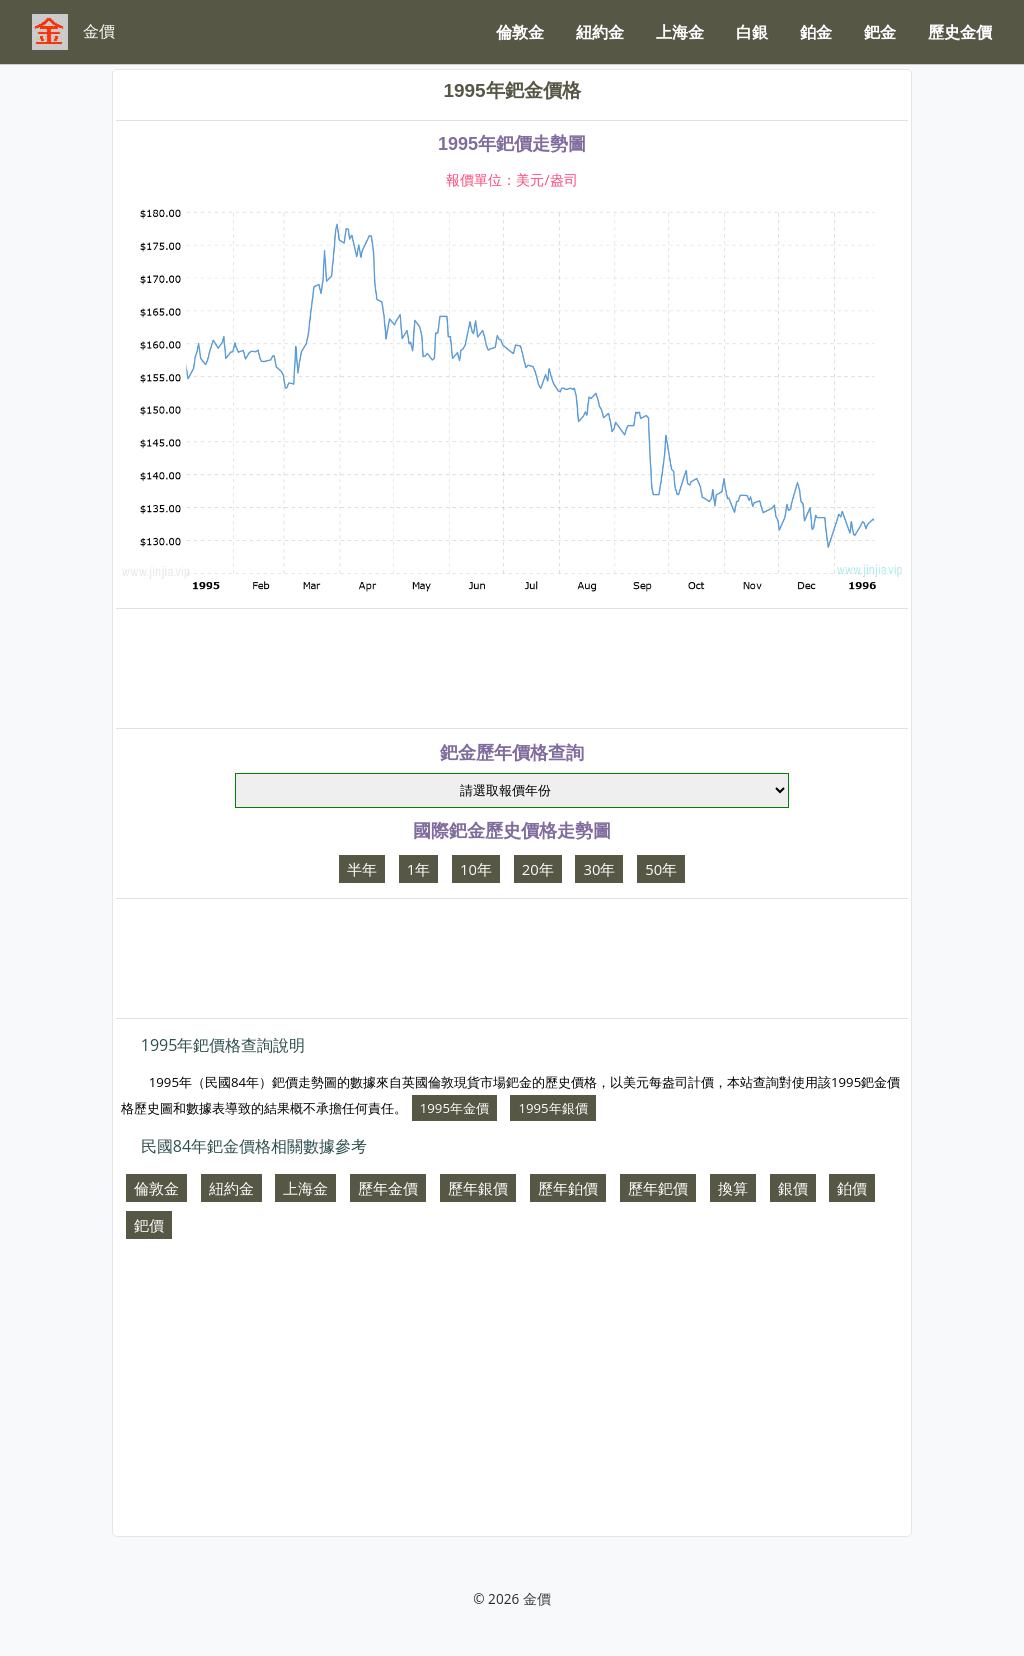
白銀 (752, 32)
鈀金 (880, 32)
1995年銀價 (552, 1108)
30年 (599, 869)
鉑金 (816, 32)
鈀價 (149, 1225)
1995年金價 (454, 1108)
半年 (362, 869)
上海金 (680, 32)
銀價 (793, 1188)
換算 (733, 1188)
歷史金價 (960, 32)
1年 (418, 869)
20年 (538, 869)
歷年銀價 (478, 1188)
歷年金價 (388, 1188)
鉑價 (852, 1188)
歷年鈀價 (658, 1188)
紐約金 (600, 32)
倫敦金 (520, 32)
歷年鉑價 (568, 1188)
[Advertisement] (512, 669)
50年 (661, 869)
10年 (476, 869)
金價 (537, 1598)
